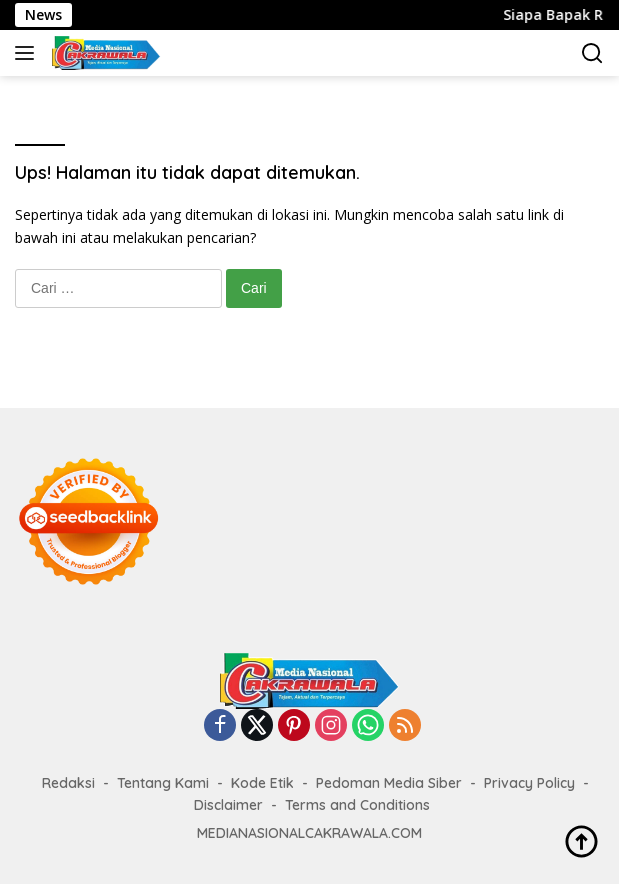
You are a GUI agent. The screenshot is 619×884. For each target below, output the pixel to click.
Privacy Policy (529, 783)
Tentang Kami (163, 783)
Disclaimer (228, 805)
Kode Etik (262, 783)
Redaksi (68, 783)
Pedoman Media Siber (389, 783)
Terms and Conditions (357, 805)
